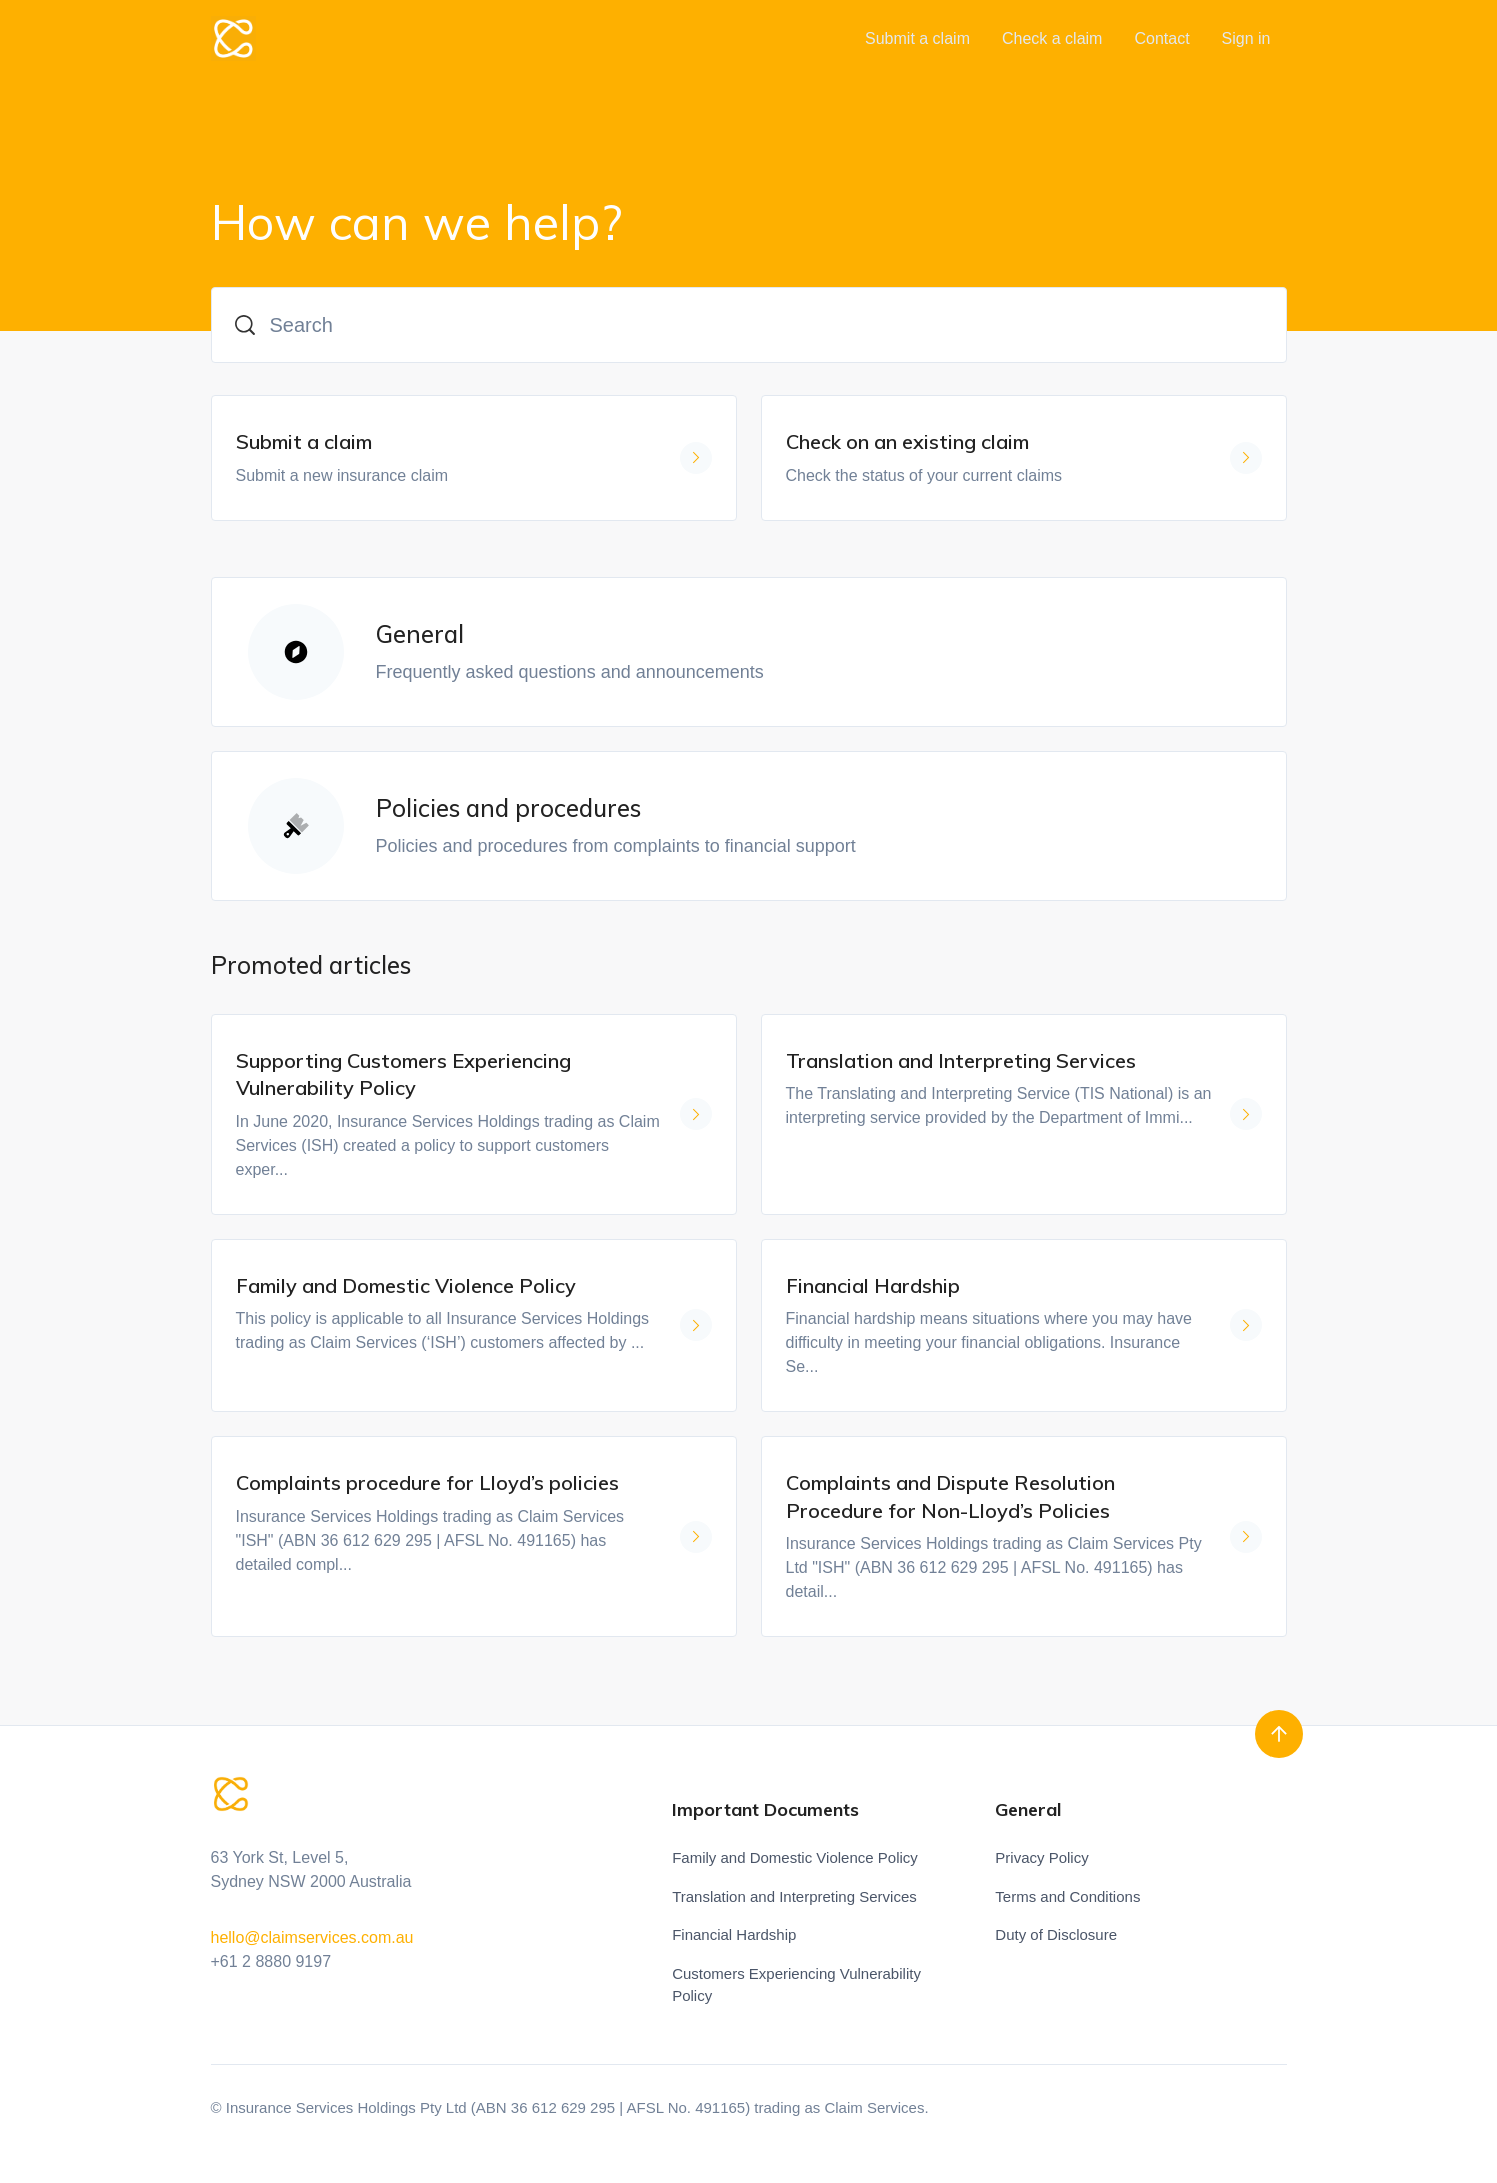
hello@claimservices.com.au (312, 1937)
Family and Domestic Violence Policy (795, 1857)
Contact (1161, 38)
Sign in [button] (1246, 38)
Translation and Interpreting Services (794, 1896)
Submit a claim (917, 38)
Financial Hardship (734, 1934)
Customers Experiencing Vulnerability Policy (796, 1985)
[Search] (749, 325)
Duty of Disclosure (1056, 1934)
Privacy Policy (1041, 1857)
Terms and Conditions (1067, 1896)
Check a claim (1052, 38)
